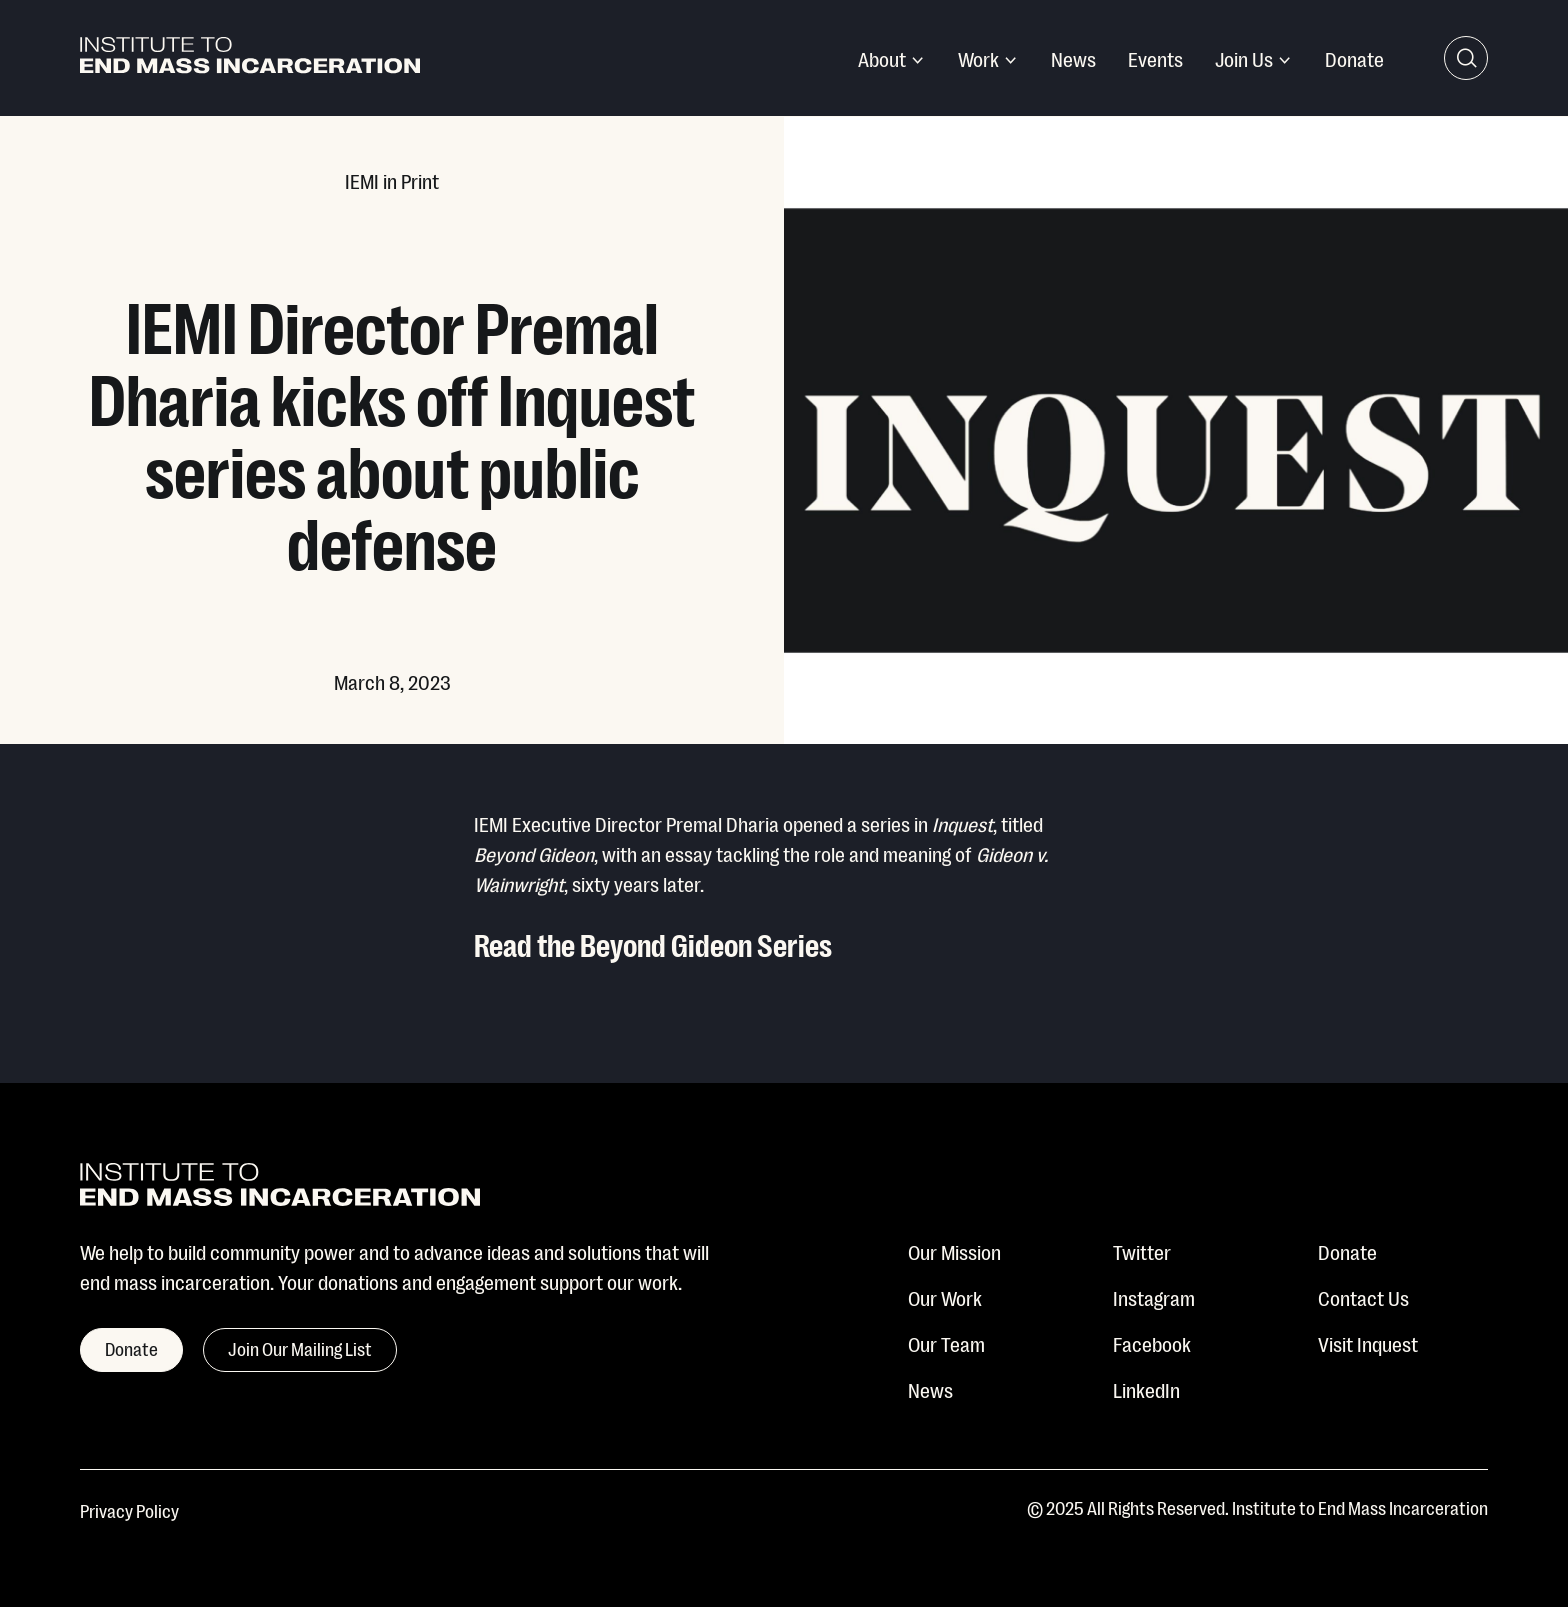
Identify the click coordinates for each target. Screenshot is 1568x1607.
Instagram (1154, 1297)
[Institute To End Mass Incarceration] (250, 58)
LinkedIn (1146, 1389)
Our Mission (954, 1251)
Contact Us (1363, 1297)
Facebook (1152, 1343)
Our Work (945, 1297)
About (882, 58)
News (1073, 58)
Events (1155, 58)
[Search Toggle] (1466, 58)
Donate (1354, 58)
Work (978, 58)
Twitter (1142, 1251)
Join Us (1244, 58)
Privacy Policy (129, 1510)
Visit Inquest (1368, 1343)
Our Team (946, 1343)
